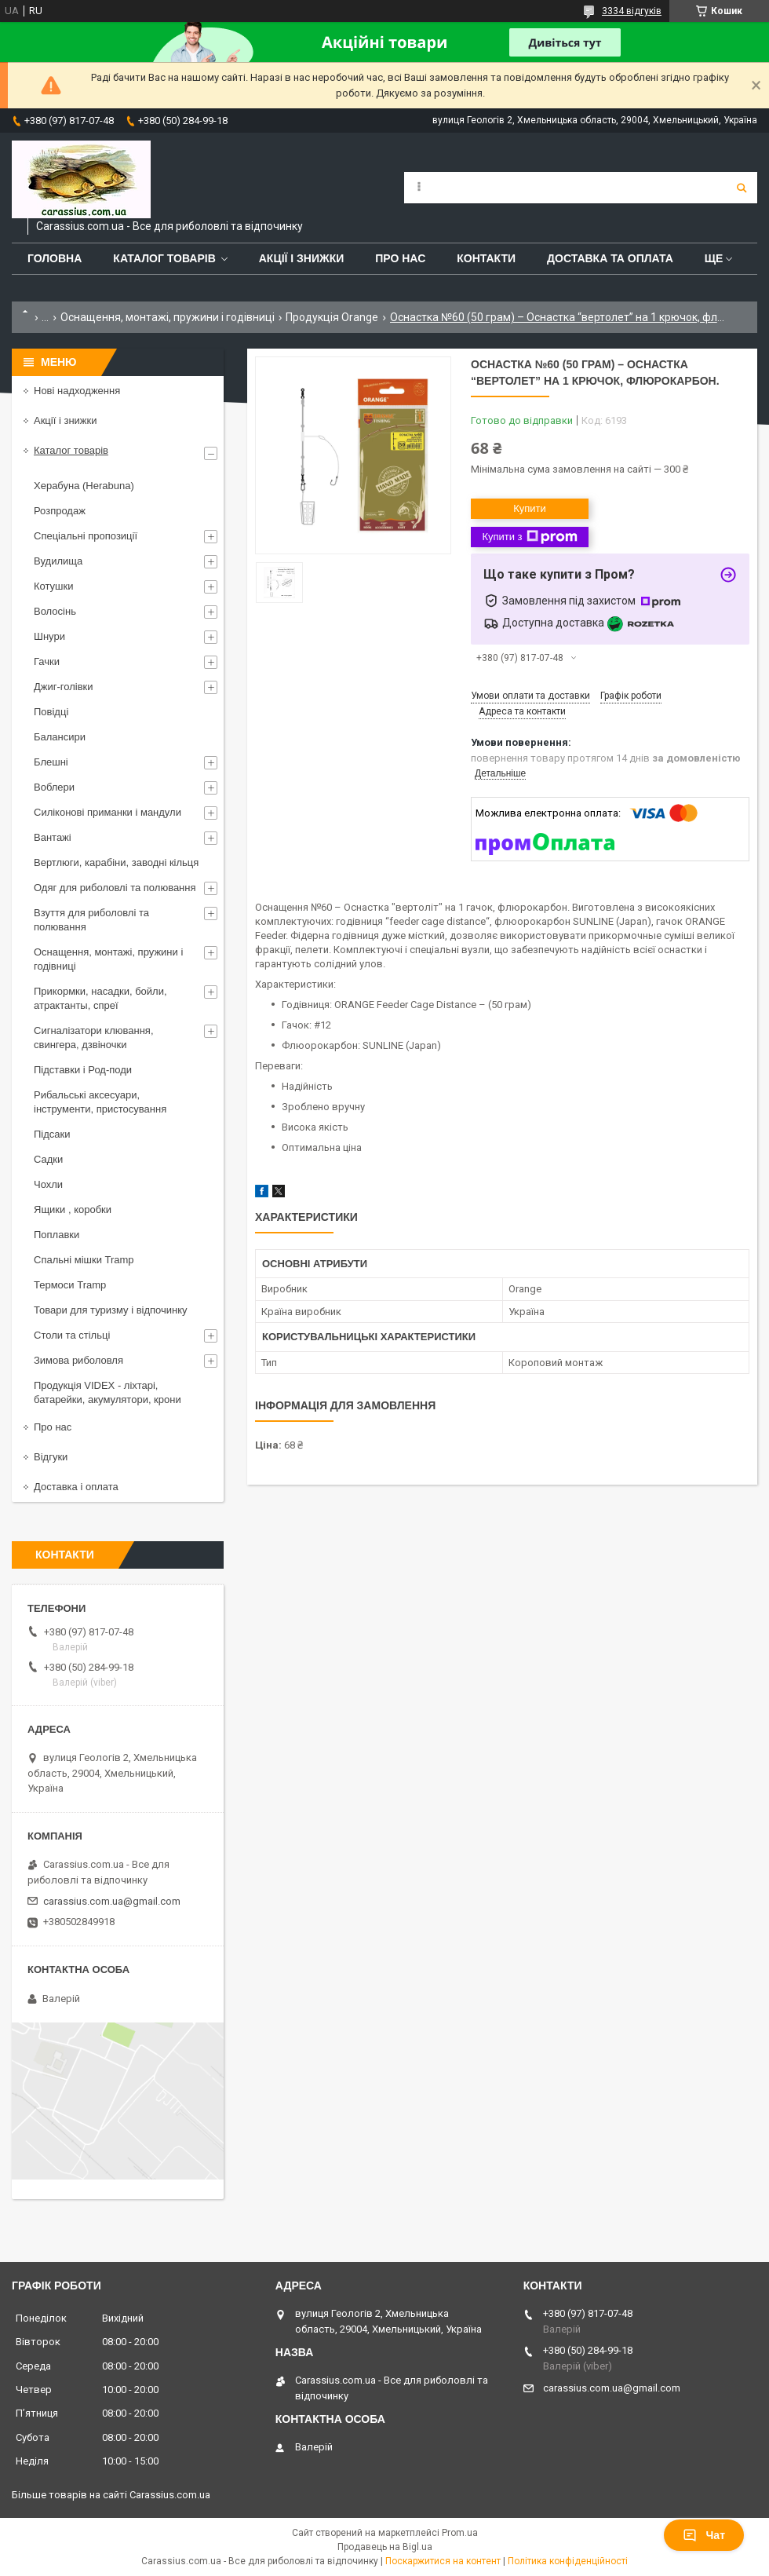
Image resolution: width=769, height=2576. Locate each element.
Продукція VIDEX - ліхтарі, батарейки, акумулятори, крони (107, 1392)
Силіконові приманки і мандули (107, 812)
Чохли (48, 1184)
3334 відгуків (631, 10)
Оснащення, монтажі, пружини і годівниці (167, 317)
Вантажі (52, 837)
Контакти (486, 258)
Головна (54, 258)
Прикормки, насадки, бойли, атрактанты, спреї (100, 998)
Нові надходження (77, 390)
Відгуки (50, 1457)
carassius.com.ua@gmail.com (111, 1901)
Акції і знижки (301, 258)
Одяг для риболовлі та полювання (115, 887)
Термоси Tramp (70, 1285)
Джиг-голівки (63, 686)
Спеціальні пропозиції (85, 536)
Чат (704, 2535)
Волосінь (55, 611)
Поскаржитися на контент (443, 2561)
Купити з (529, 537)
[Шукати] (741, 187)
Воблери (54, 787)
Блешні (51, 762)
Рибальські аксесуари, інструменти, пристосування (100, 1102)
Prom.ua (460, 2532)
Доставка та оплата (610, 258)
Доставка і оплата (76, 1487)
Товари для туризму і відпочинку (111, 1310)
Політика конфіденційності (568, 2561)
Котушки (54, 586)
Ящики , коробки (72, 1209)
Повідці (51, 712)
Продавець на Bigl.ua (384, 2546)
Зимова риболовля (78, 1360)
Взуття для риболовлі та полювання (91, 920)
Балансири (60, 737)
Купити (529, 508)
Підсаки (52, 1134)
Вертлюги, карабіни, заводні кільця (116, 862)
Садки (48, 1159)
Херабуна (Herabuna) (84, 485)
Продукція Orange (332, 317)
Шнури (49, 636)
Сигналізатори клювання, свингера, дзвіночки (94, 1037)
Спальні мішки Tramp (84, 1260)
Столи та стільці (72, 1335)
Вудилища (58, 561)
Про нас (400, 258)
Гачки (47, 661)
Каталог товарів (164, 258)
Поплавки (56, 1234)
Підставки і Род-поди (83, 1070)
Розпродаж (60, 511)
